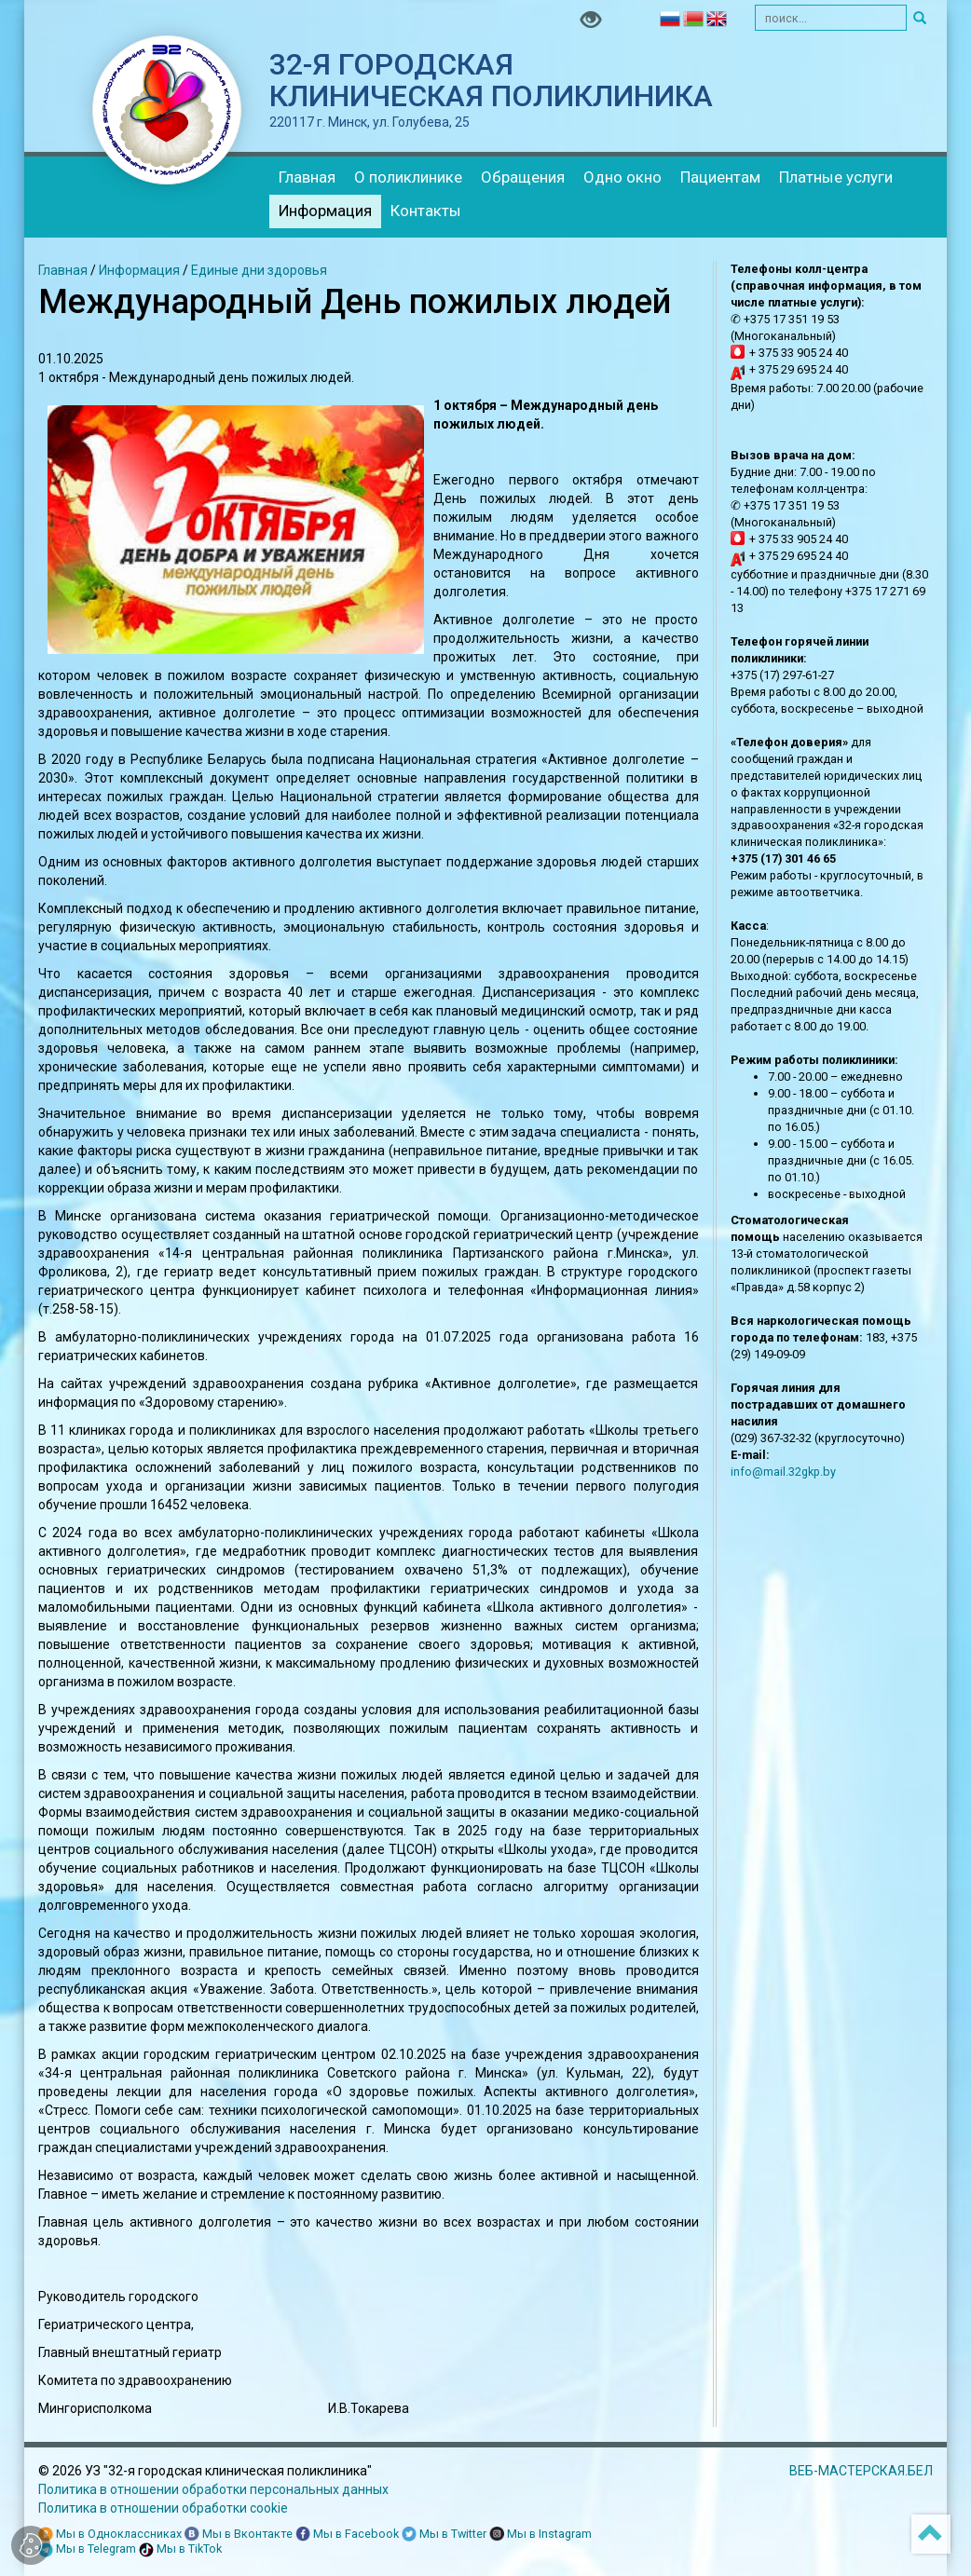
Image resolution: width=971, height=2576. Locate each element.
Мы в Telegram (87, 2549)
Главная (307, 177)
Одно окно (622, 177)
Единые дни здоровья (259, 270)
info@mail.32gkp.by (783, 1472)
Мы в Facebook (347, 2534)
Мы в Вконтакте (239, 2534)
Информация (325, 210)
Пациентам (720, 177)
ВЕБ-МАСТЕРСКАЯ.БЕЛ (861, 2470)
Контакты (425, 210)
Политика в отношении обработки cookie (163, 2508)
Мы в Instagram (540, 2534)
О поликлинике (408, 177)
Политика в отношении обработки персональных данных (213, 2489)
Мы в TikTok (180, 2549)
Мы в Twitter (444, 2534)
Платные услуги (836, 177)
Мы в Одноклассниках (110, 2534)
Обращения (523, 177)
